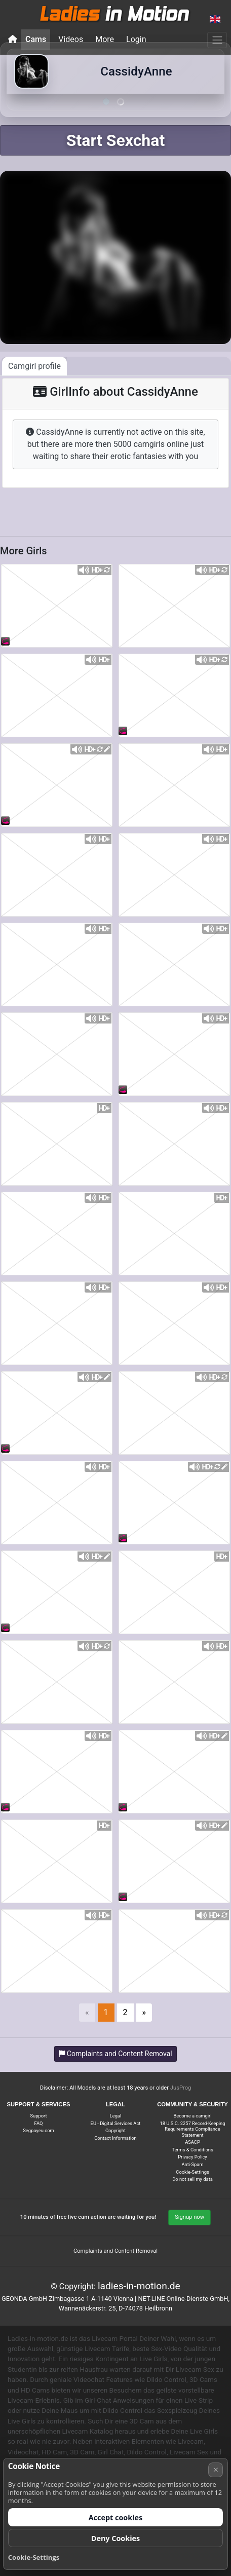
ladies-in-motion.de (139, 2286)
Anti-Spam (192, 2164)
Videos (70, 39)
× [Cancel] (215, 2470)
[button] (215, 19)
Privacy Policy (192, 2157)
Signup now (189, 2217)
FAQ (38, 2123)
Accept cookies (116, 2517)
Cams (35, 39)
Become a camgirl (193, 2115)
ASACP (192, 2142)
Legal (116, 2115)
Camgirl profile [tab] (34, 366)
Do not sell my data (192, 2179)
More (104, 39)
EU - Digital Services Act (116, 2123)
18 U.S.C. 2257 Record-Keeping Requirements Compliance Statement (192, 2129)
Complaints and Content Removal (115, 2251)
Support (38, 2115)
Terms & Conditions (192, 2149)
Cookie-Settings (192, 2172)
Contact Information (115, 2138)
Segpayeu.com (38, 2130)
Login (136, 39)
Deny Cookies (115, 2538)
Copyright (115, 2130)
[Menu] (217, 40)
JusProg (180, 2088)
